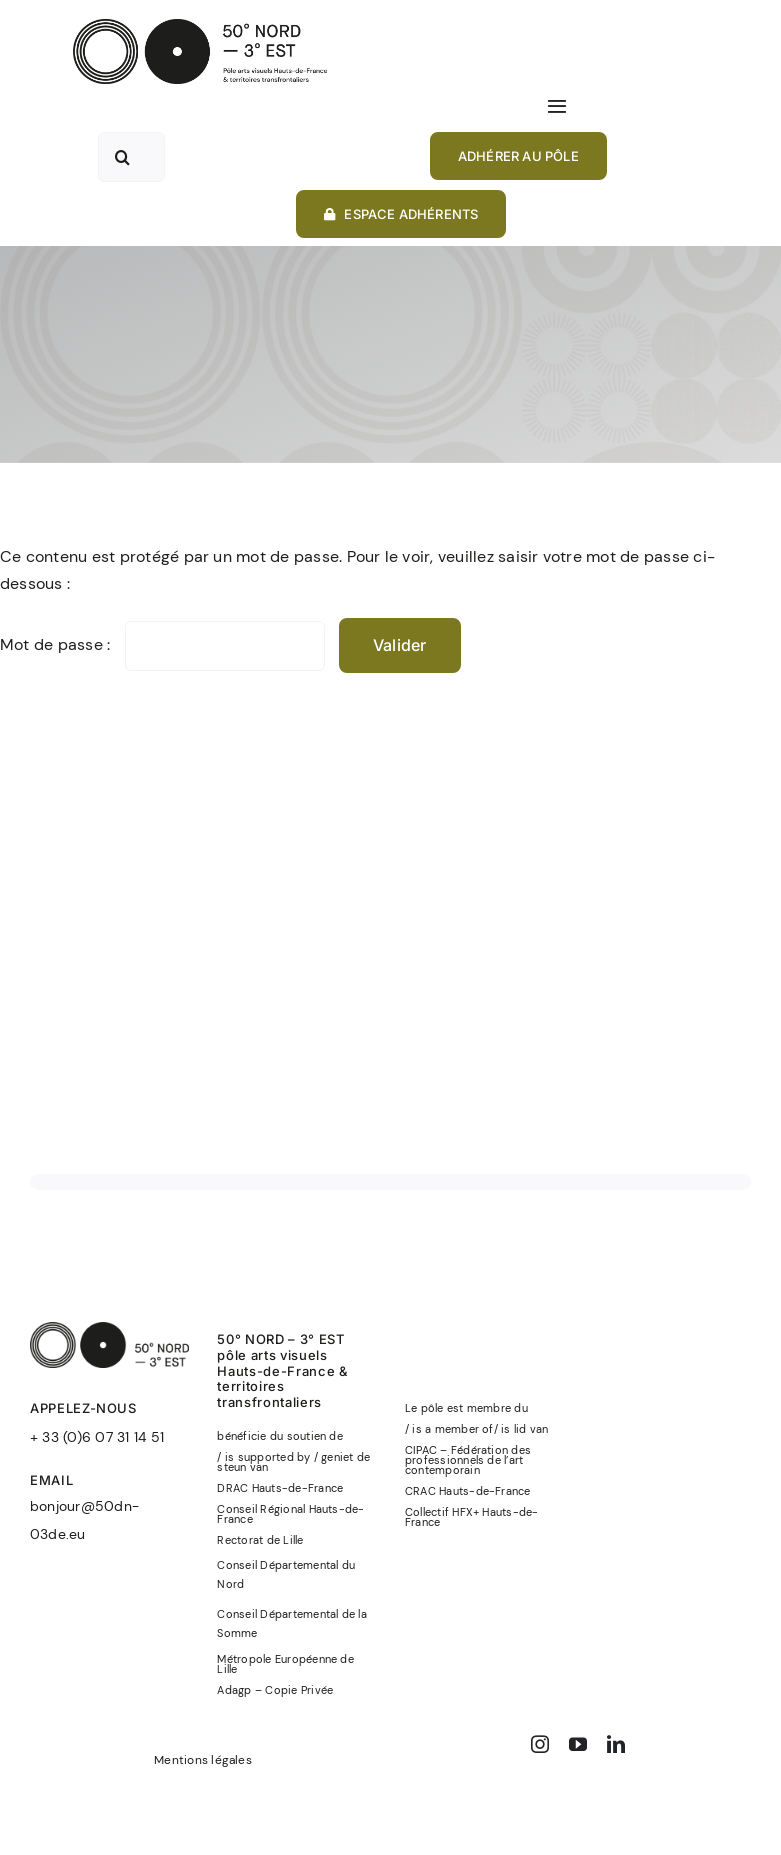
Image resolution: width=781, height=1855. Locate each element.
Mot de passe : (162, 644)
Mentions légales (203, 1760)
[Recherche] (123, 157)
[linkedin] (616, 1744)
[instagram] (540, 1744)
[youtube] (578, 1744)
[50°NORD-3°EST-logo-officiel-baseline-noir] (200, 26)
